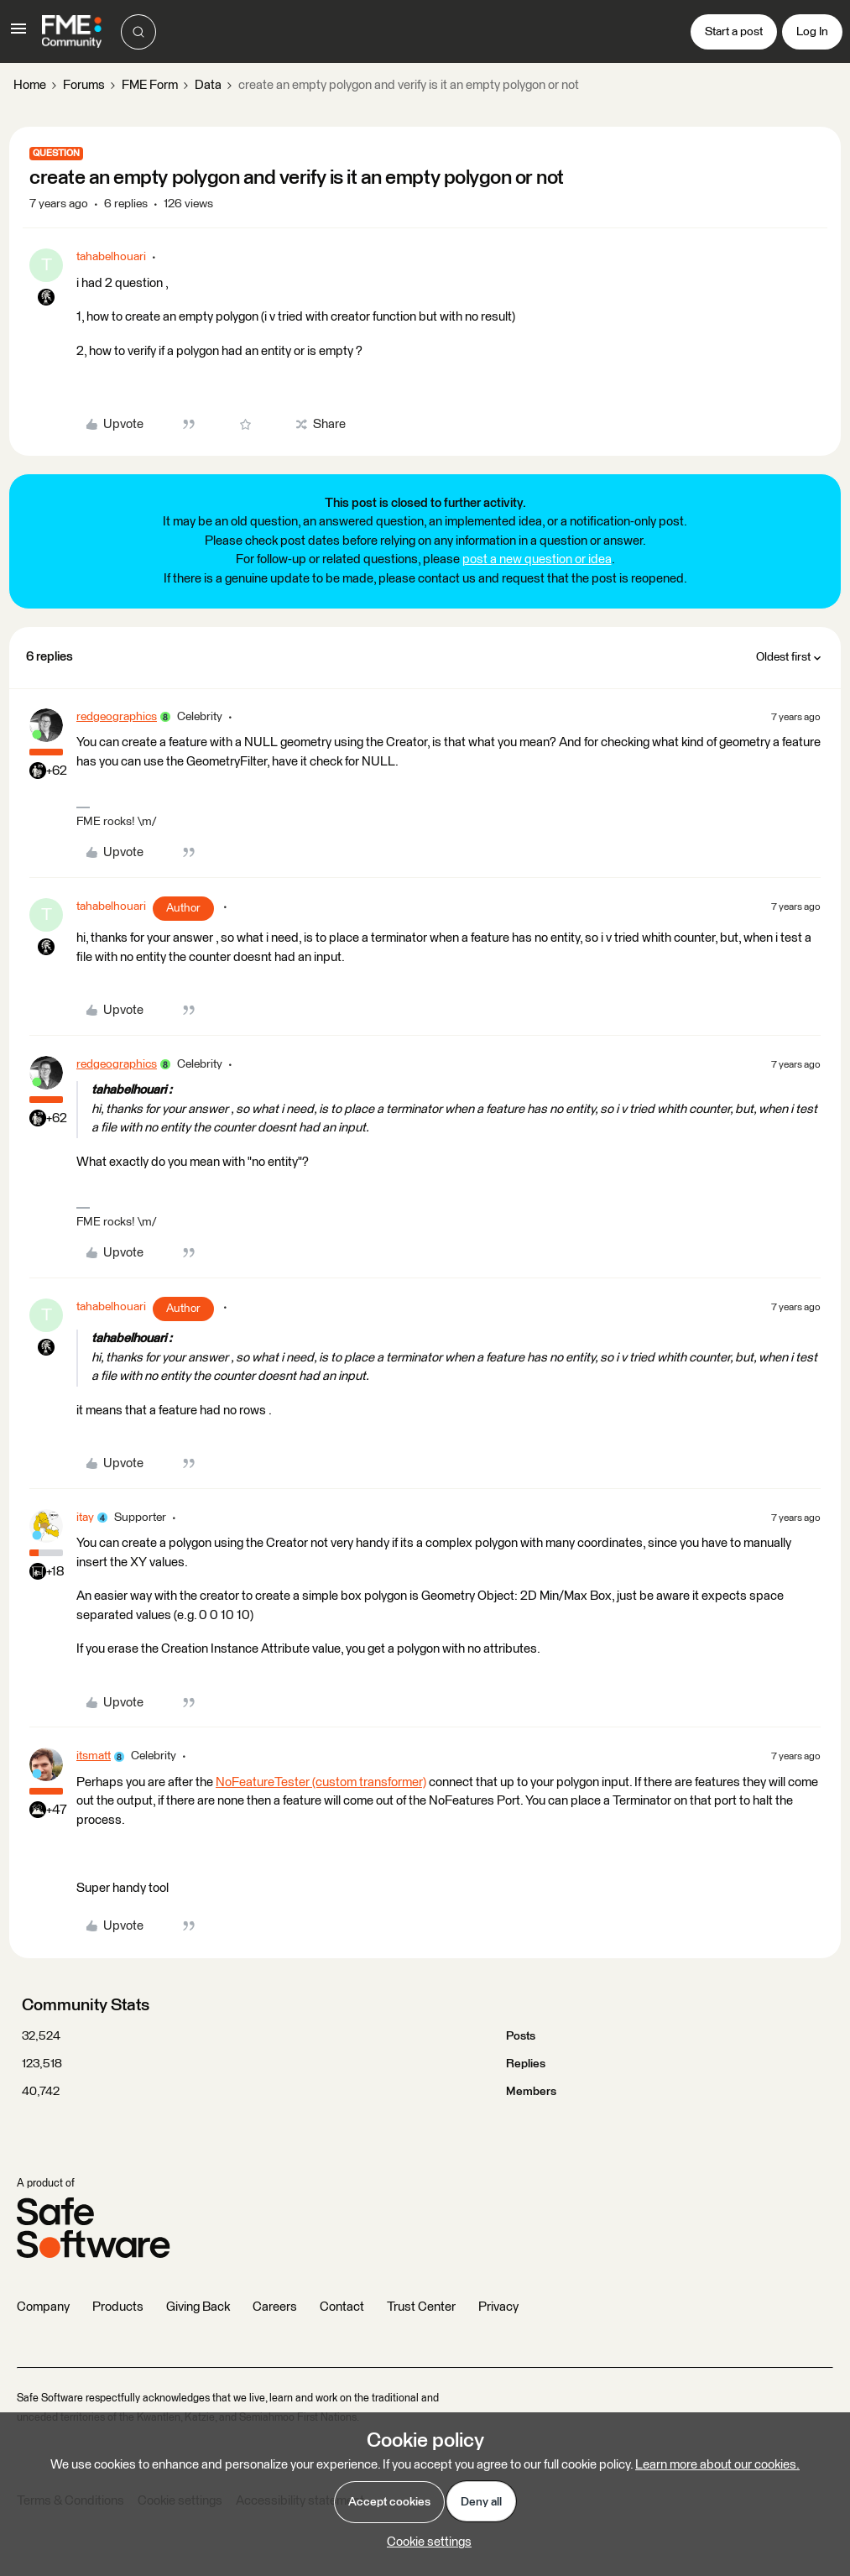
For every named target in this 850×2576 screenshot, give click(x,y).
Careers (275, 2307)
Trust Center (421, 2307)
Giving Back (198, 2307)
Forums (84, 85)
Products (117, 2307)
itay (85, 1517)
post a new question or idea (537, 559)
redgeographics (116, 717)
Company (43, 2307)
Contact (342, 2307)
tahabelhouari (111, 257)
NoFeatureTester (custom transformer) (321, 1782)
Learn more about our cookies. (717, 2464)
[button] (18, 35)
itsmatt (93, 1756)
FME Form (150, 85)
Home (29, 85)
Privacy (498, 2307)
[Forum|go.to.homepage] (72, 32)
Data (208, 85)
